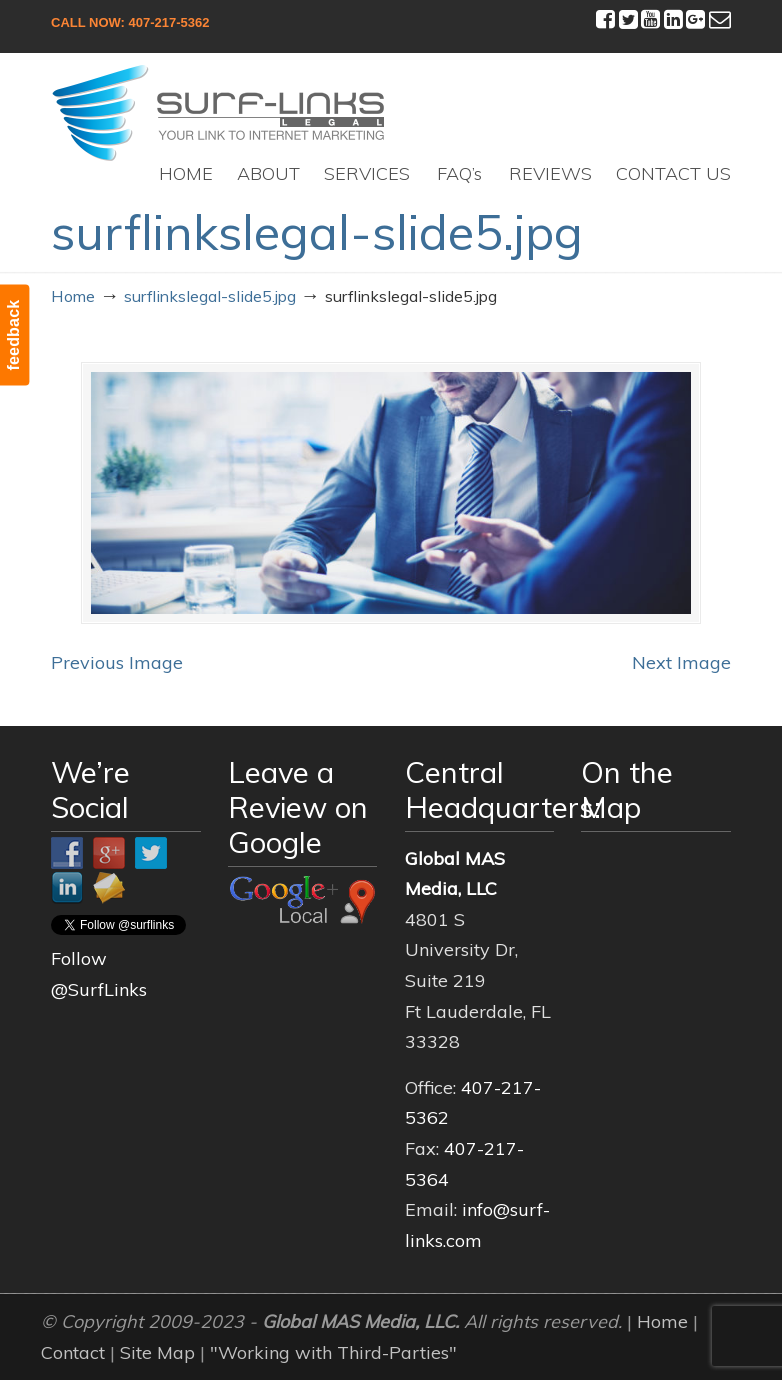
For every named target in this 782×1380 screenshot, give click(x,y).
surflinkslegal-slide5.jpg (210, 296)
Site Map (157, 1352)
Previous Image (117, 662)
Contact (73, 1352)
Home (73, 296)
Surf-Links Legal (218, 113)
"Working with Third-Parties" (333, 1352)
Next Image (681, 662)
